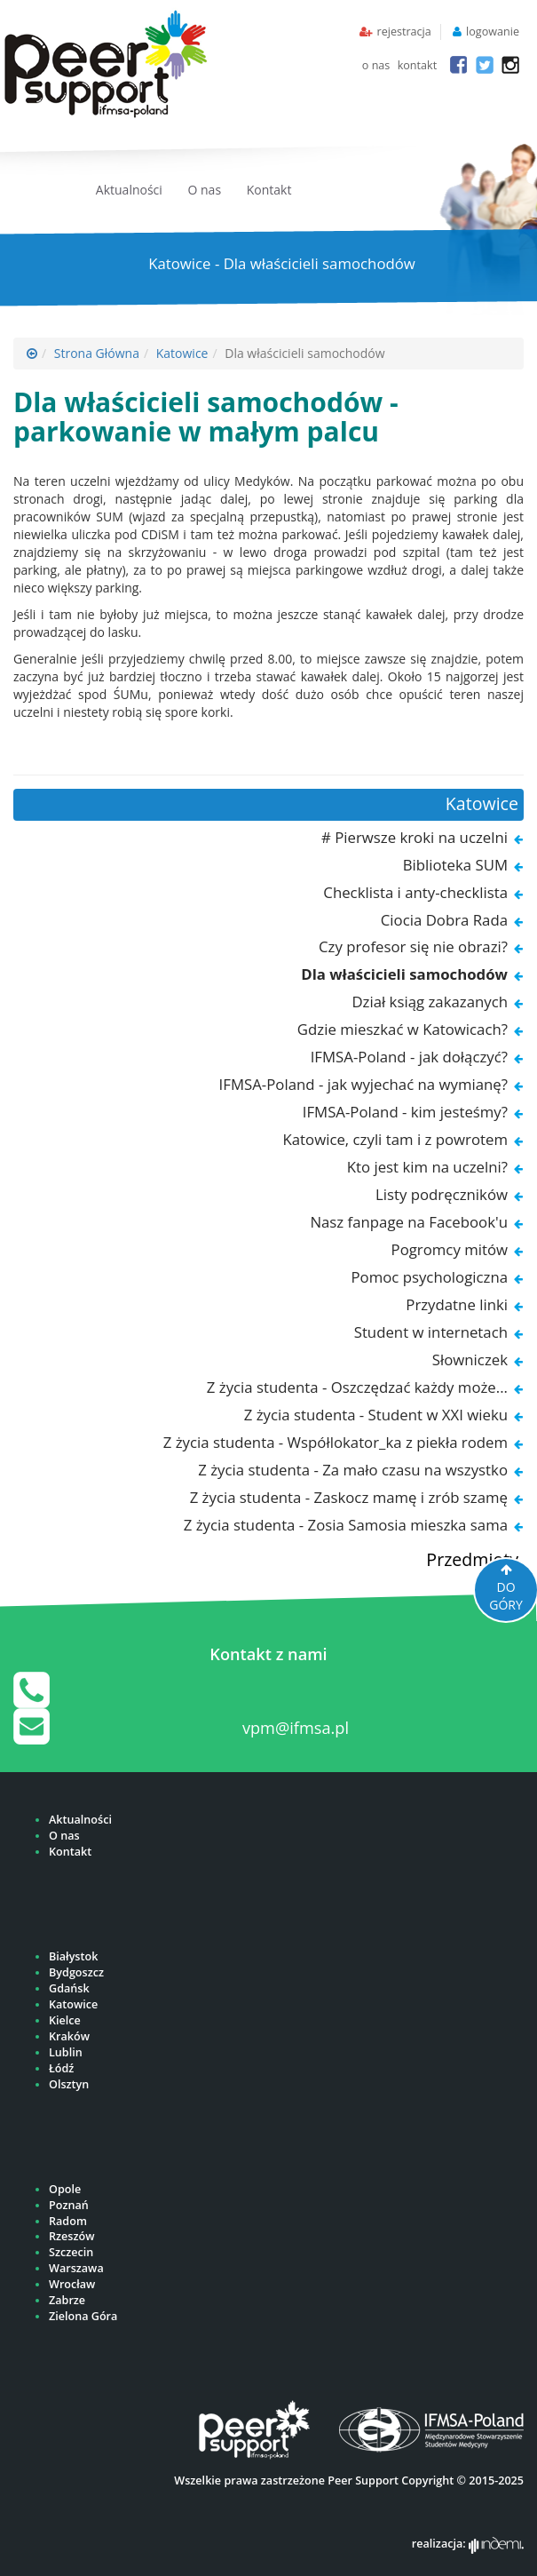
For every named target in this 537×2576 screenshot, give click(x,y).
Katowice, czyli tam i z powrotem (395, 1139)
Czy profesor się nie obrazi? (413, 946)
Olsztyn (69, 2084)
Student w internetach (431, 1332)
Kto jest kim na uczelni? (427, 1167)
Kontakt (269, 189)
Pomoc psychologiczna (429, 1277)
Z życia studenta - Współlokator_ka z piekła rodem (335, 1442)
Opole (65, 2189)
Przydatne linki (457, 1304)
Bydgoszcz (76, 1972)
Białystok (73, 1956)
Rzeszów (71, 2236)
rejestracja (403, 31)
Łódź (61, 2068)
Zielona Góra (83, 2316)
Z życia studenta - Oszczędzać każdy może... (357, 1387)
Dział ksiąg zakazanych (429, 1001)
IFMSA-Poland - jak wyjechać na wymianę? (363, 1084)
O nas (205, 189)
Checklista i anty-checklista (415, 892)
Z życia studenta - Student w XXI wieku (376, 1414)
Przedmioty (472, 1559)
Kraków (69, 2036)
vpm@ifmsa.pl (295, 1727)
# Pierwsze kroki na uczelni (414, 837)
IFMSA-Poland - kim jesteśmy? (405, 1111)
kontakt (418, 65)
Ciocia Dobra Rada (444, 920)
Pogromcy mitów (449, 1249)
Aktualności (129, 189)
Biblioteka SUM (455, 865)
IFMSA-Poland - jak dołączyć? (409, 1056)
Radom (68, 2221)
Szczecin (71, 2252)
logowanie (492, 31)
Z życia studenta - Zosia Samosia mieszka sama (346, 1525)
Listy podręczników (441, 1194)
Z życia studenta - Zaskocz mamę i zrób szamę (349, 1497)
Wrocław (72, 2284)
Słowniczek (470, 1359)
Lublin (66, 2052)
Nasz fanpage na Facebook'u (409, 1222)
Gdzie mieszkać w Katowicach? (402, 1029)
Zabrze (67, 2300)
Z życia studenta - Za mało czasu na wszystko (353, 1469)
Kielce (65, 2020)
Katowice (182, 353)
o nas (376, 65)
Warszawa (76, 2268)
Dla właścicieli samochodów (404, 974)
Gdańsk (69, 1988)
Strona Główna (96, 353)
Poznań (69, 2205)
